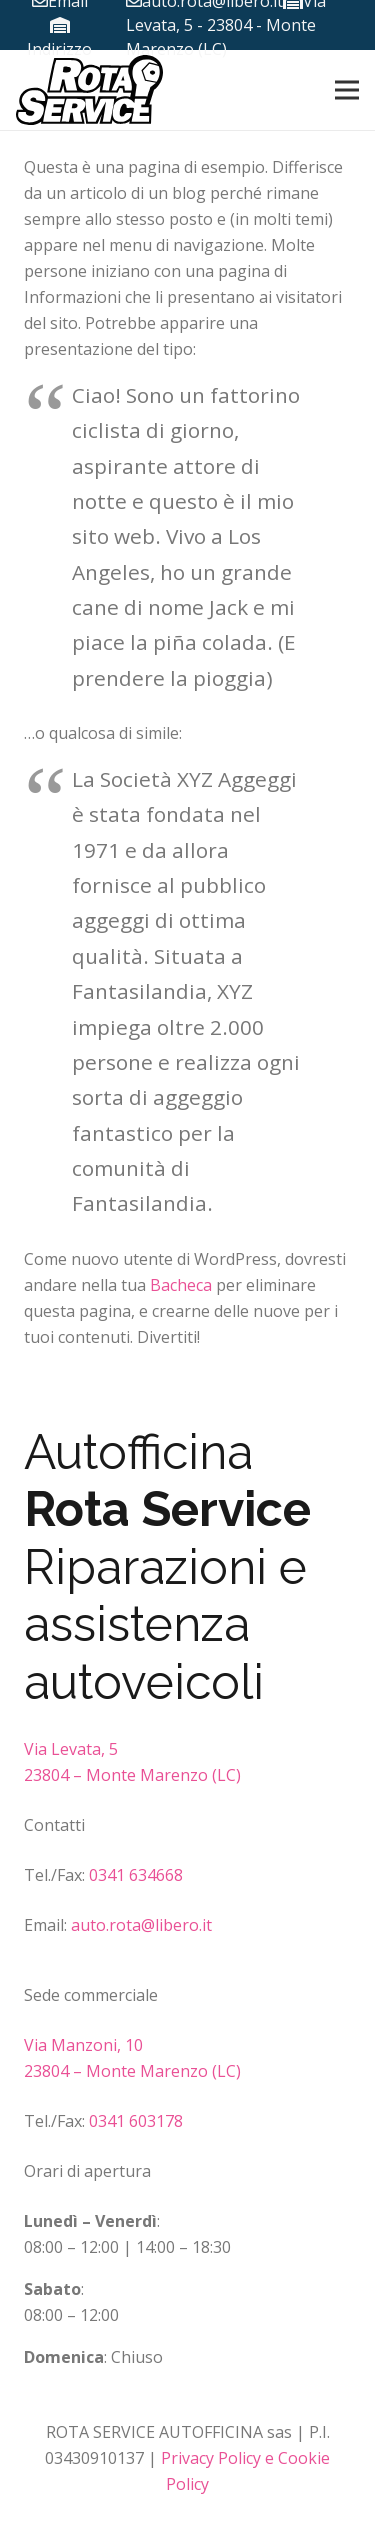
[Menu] (347, 90)
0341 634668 (136, 1875)
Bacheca (181, 1285)
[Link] (89, 90)
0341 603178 (134, 2121)
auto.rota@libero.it (141, 1925)
